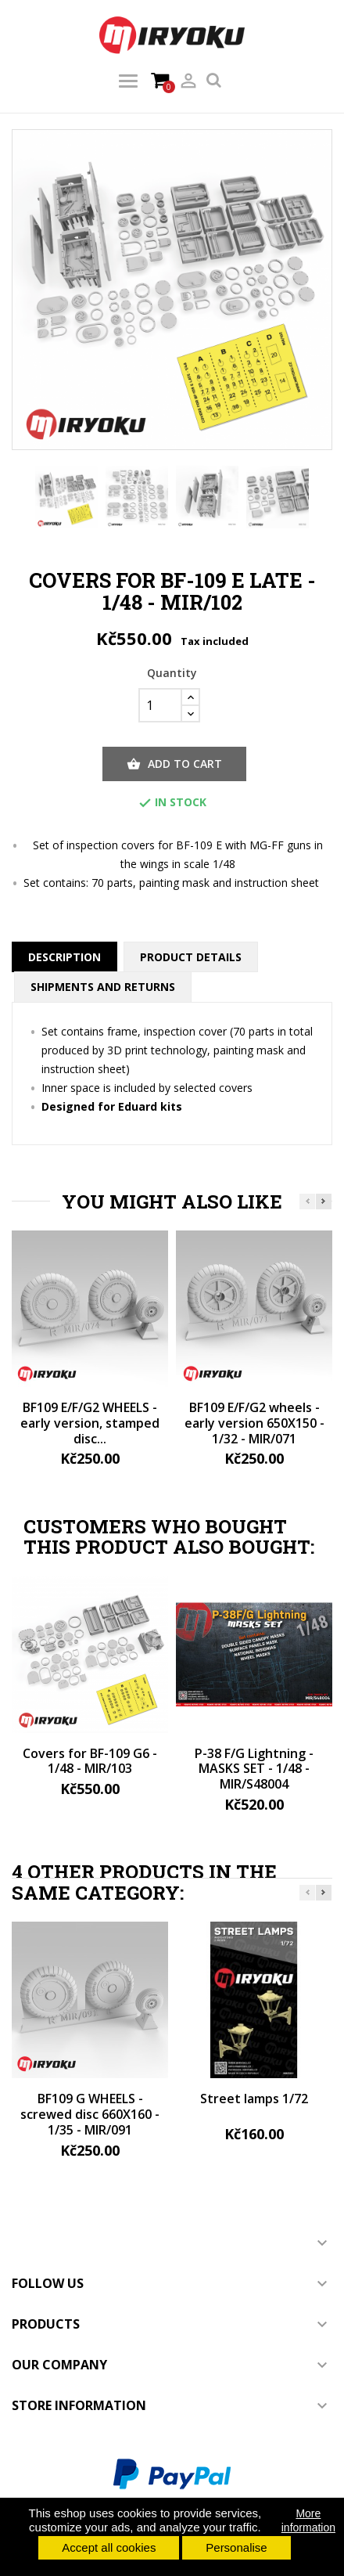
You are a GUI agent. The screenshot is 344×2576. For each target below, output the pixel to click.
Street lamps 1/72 (254, 2098)
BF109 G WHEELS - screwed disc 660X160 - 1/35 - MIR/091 (89, 2114)
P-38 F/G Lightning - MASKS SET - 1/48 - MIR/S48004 (254, 1769)
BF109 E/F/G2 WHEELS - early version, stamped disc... (89, 1423)
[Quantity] (160, 705)
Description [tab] (64, 956)
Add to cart (174, 764)
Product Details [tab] (191, 956)
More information (308, 2520)
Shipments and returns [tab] (102, 986)
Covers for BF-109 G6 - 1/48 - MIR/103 (90, 1761)
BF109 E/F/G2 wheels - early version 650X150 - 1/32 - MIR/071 (254, 1423)
